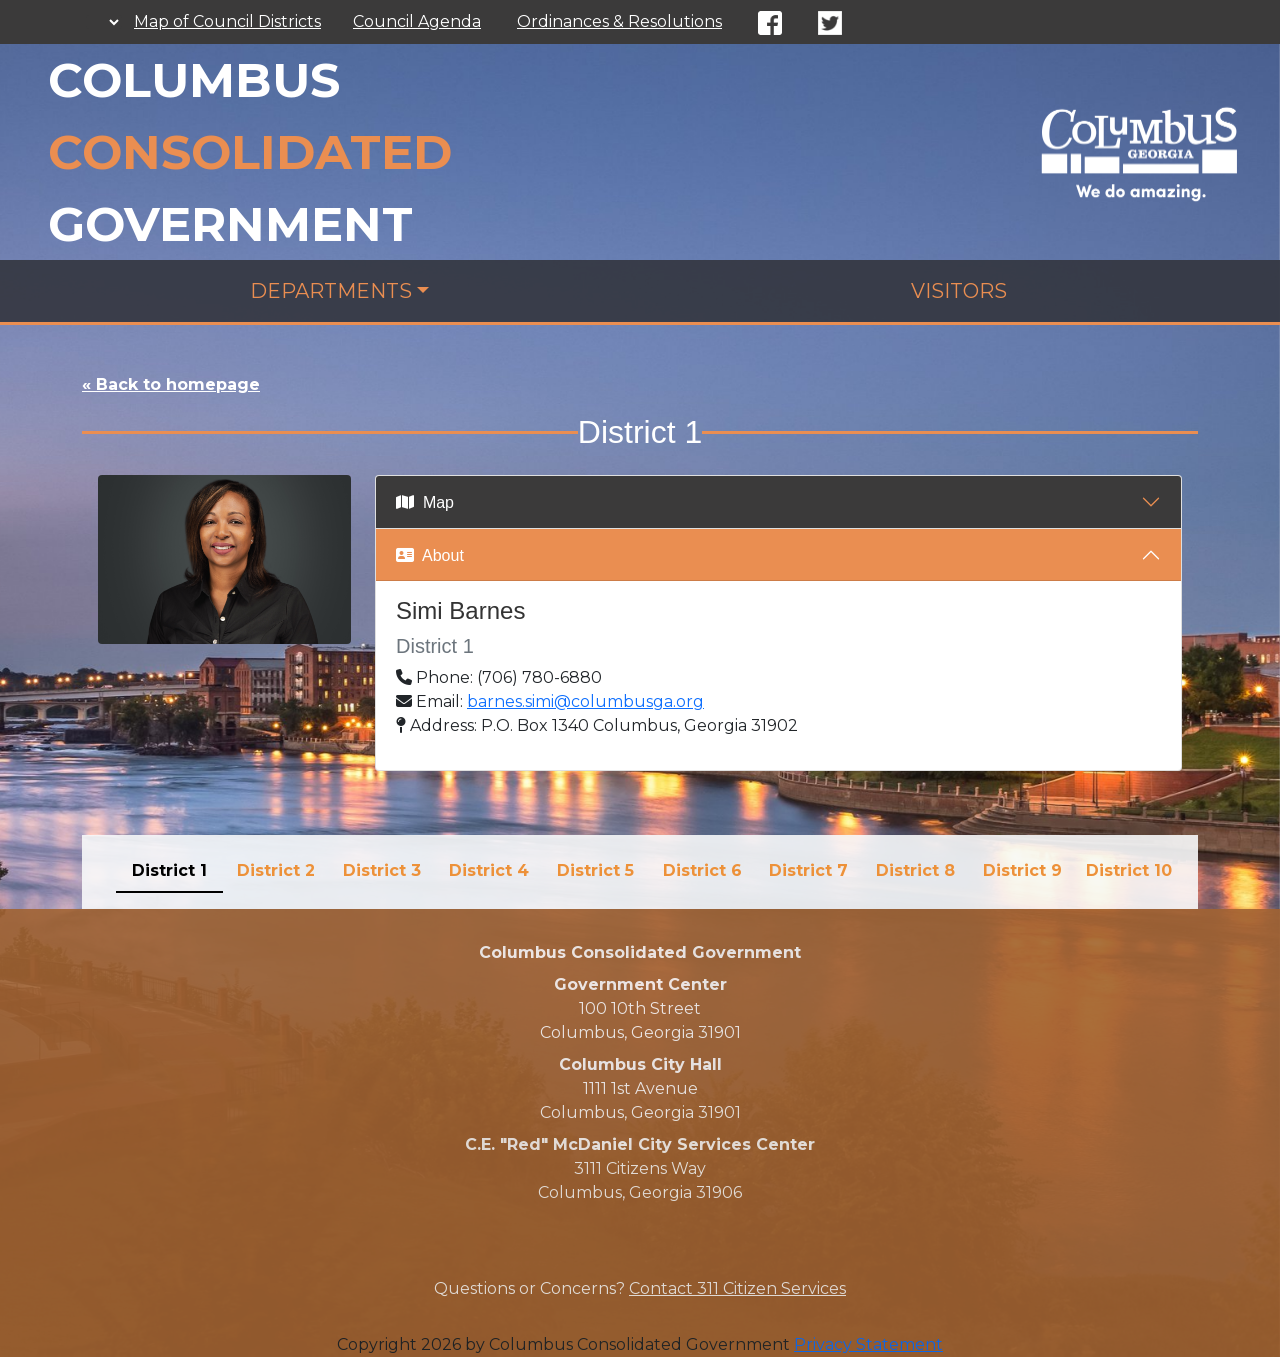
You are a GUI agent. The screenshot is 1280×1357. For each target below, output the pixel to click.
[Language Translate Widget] (104, 22)
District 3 (382, 870)
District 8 (915, 870)
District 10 (1129, 870)
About (430, 555)
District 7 (808, 870)
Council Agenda (417, 21)
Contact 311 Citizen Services (737, 1288)
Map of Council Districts (227, 21)
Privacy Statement (868, 1344)
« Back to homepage (171, 384)
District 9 (1022, 870)
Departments (331, 291)
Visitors (959, 291)
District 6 (702, 870)
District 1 (169, 870)
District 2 (276, 870)
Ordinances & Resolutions (619, 21)
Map (425, 502)
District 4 (489, 870)
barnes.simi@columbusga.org (585, 701)
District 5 (595, 870)
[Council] (1139, 150)
